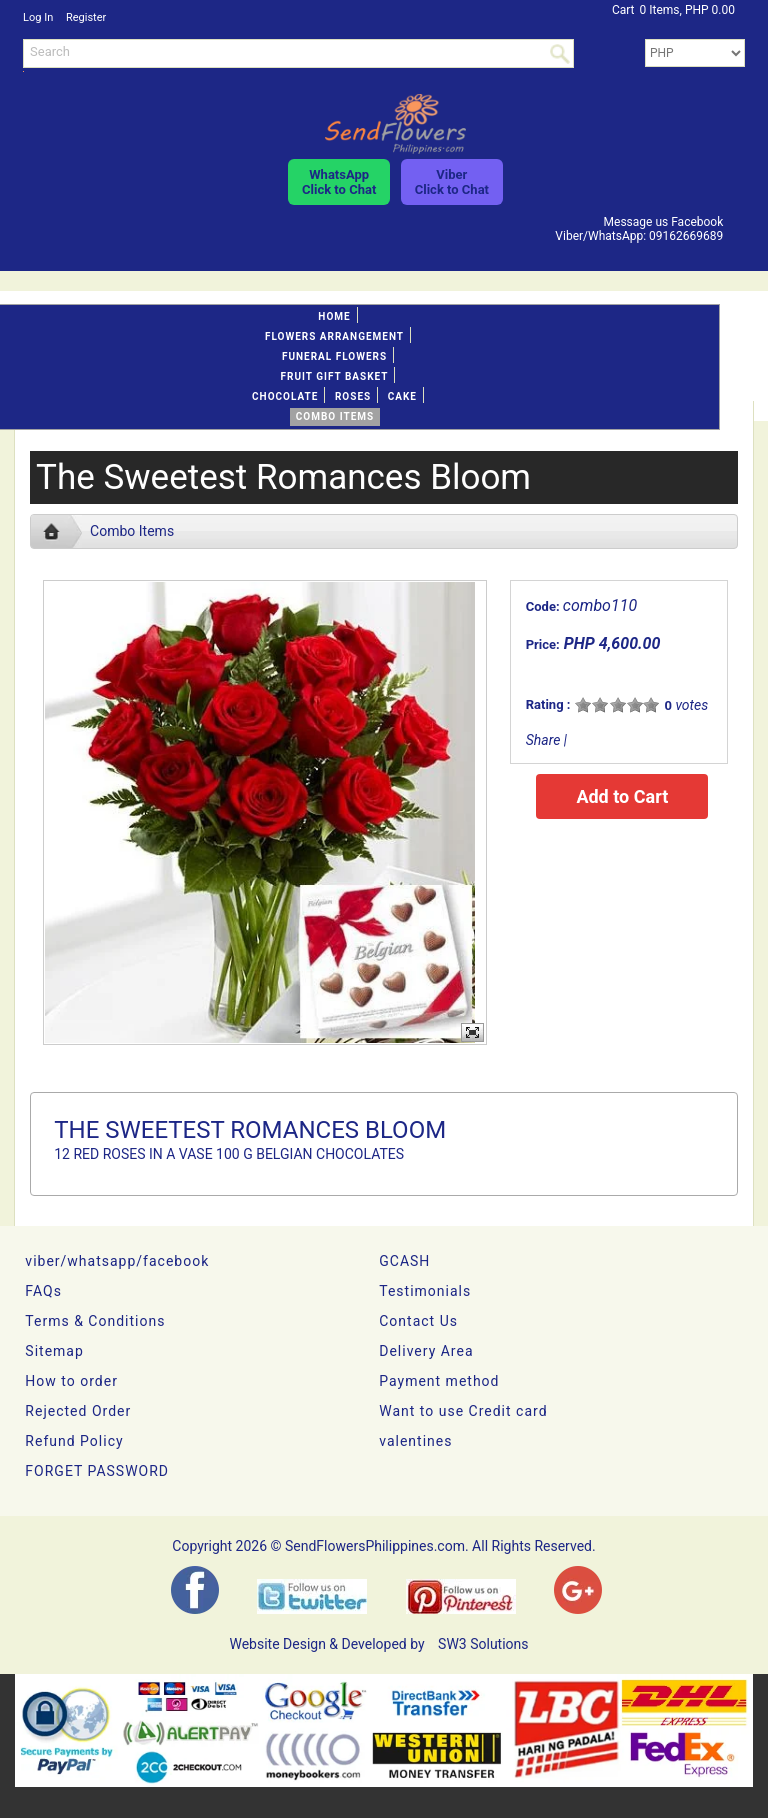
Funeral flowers (334, 356)
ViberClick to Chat (452, 182)
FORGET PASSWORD (97, 1471)
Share (543, 740)
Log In (38, 17)
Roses (353, 396)
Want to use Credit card (463, 1411)
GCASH (404, 1261)
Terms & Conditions (95, 1321)
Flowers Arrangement (334, 336)
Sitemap (54, 1351)
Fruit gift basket (335, 376)
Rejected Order (78, 1411)
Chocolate (285, 396)
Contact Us (418, 1321)
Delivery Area (426, 1351)
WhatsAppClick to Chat (339, 182)
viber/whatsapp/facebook (117, 1261)
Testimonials (425, 1291)
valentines (415, 1441)
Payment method (439, 1381)
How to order (71, 1381)
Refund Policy (74, 1441)
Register (86, 17)
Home (334, 316)
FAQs (43, 1291)
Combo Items (335, 416)
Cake (402, 396)
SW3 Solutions (483, 1644)
